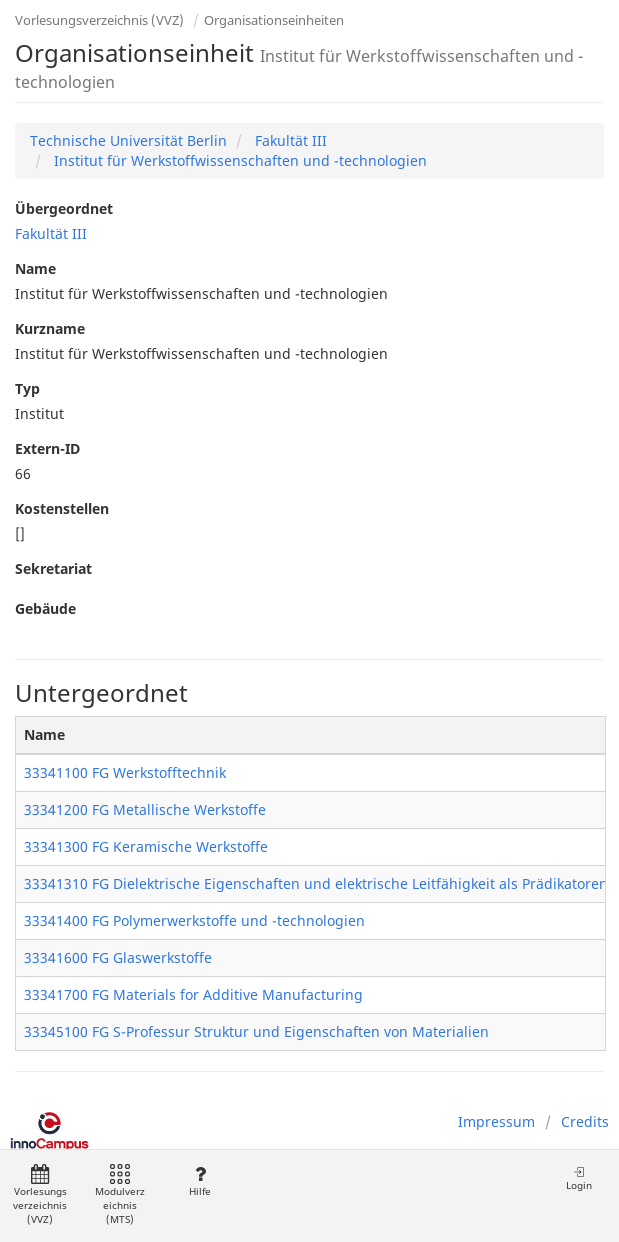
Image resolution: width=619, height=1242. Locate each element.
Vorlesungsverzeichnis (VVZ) (99, 20)
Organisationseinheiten (274, 20)
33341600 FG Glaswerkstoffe (118, 957)
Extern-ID (47, 448)
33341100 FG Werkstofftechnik (125, 772)
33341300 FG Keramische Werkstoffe (146, 846)
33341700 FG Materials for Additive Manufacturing (193, 994)
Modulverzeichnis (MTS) (120, 1195)
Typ (27, 388)
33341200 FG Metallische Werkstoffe (145, 809)
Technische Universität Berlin (128, 140)
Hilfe (199, 1181)
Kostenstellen (62, 508)
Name (35, 268)
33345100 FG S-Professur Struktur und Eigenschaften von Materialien (256, 1031)
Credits (585, 1121)
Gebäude (45, 608)
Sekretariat (53, 568)
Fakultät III (289, 140)
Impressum (496, 1121)
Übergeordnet (64, 208)
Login (579, 1178)
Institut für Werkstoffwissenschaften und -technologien (238, 160)
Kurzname (50, 328)
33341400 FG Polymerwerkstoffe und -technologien (194, 920)
